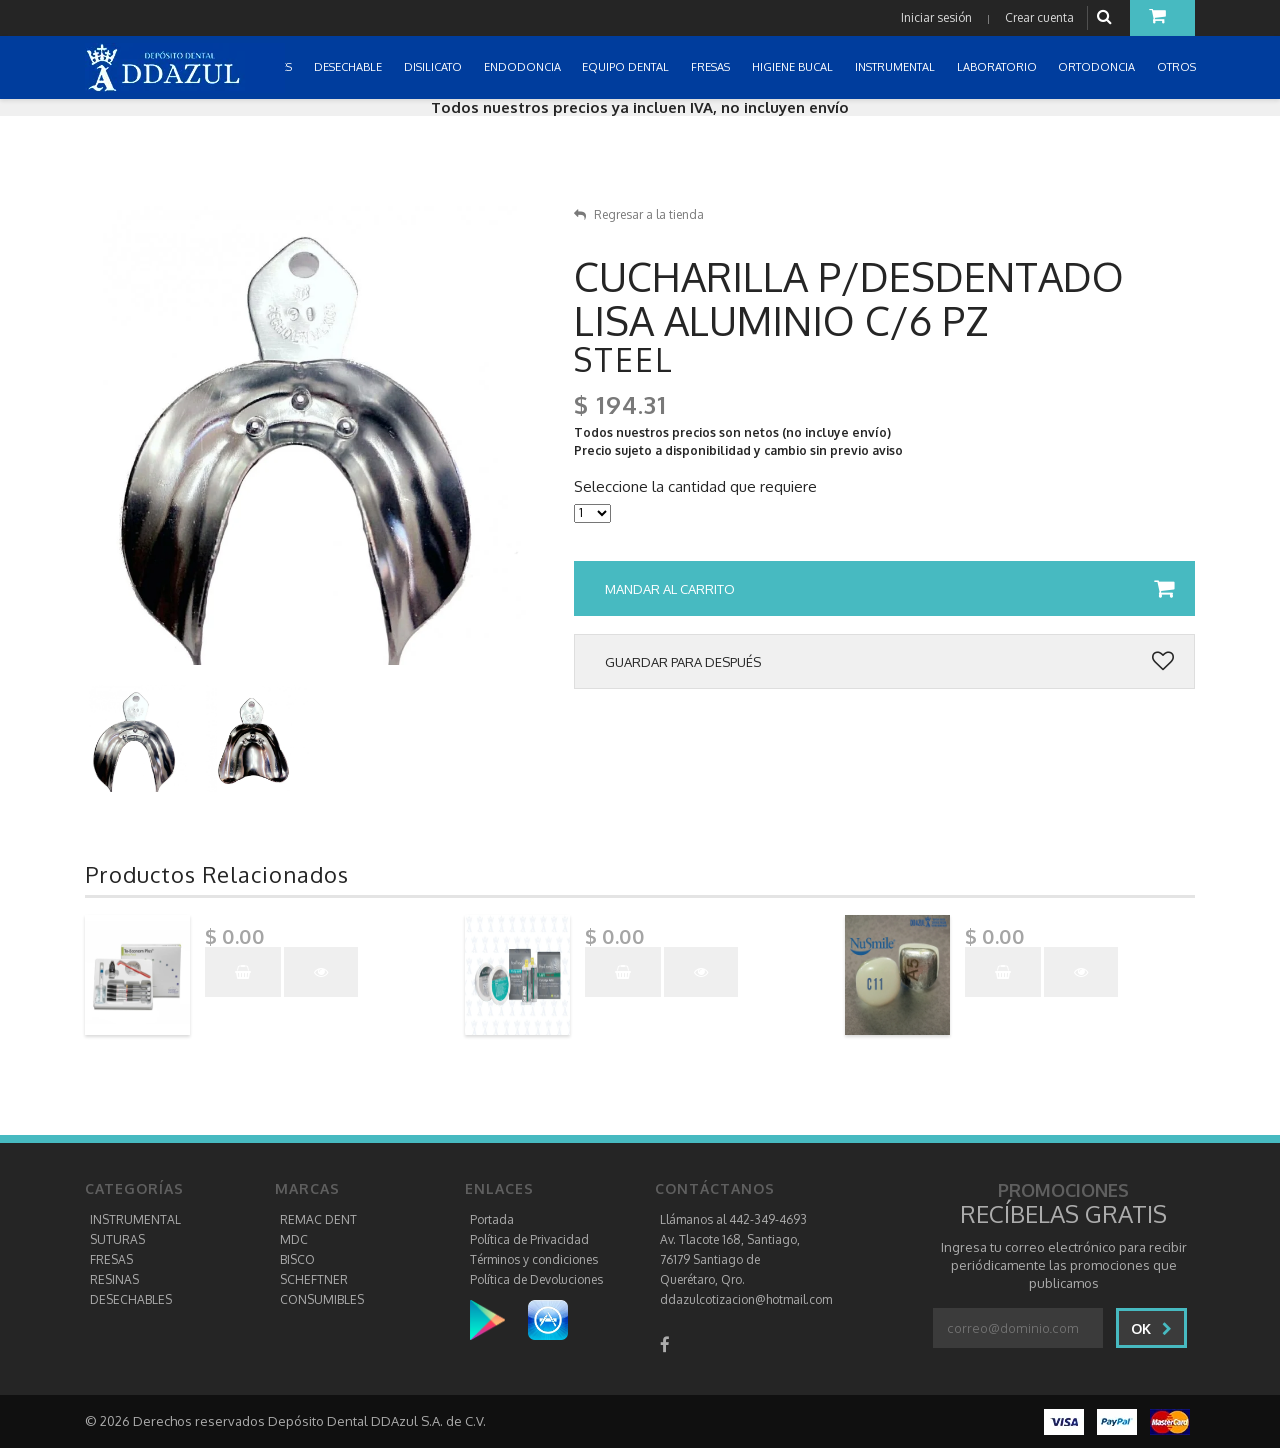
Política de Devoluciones (536, 1279)
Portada (492, 1219)
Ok (1151, 1328)
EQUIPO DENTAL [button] (627, 67)
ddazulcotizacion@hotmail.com (746, 1299)
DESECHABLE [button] (349, 67)
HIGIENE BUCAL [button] (794, 67)
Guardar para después (889, 662)
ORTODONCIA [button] (1098, 67)
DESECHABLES (131, 1299)
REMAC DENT (318, 1219)
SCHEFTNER (314, 1279)
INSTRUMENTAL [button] (896, 67)
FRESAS (111, 1259)
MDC (294, 1239)
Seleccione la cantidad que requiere (695, 487)
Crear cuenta (1039, 17)
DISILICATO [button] (434, 67)
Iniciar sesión (936, 17)
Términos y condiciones (534, 1259)
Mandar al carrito (889, 589)
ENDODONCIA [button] (524, 67)
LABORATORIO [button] (998, 67)
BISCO (297, 1259)
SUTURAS (117, 1239)
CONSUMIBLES (322, 1299)
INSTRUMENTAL (135, 1219)
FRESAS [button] (712, 67)
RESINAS (114, 1279)
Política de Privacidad (529, 1239)
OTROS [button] (1178, 67)
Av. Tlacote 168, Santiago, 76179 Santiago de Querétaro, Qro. (730, 1259)
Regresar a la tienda (639, 214)
